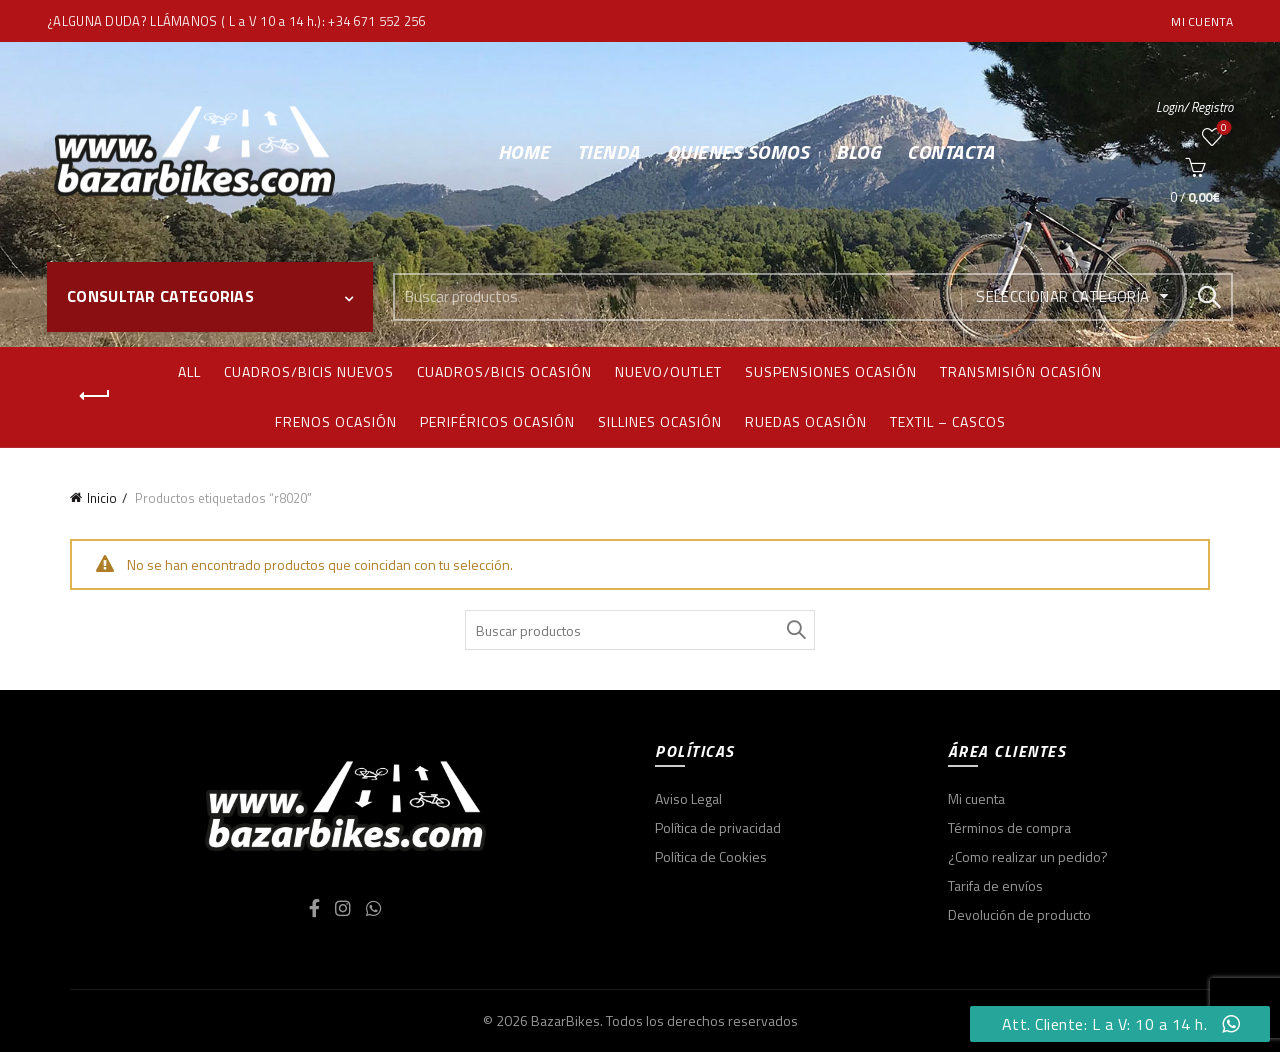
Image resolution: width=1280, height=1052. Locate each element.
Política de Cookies (711, 856)
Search (1208, 297)
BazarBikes (565, 1020)
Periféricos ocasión (497, 421)
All (189, 371)
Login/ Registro (1194, 107)
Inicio (102, 498)
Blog (858, 151)
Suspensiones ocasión (831, 371)
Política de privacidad (718, 827)
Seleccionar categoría (1062, 296)
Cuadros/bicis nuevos (309, 371)
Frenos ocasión (336, 421)
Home (524, 151)
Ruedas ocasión (806, 421)
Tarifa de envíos (995, 885)
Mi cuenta (1202, 21)
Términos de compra (1009, 827)
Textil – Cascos (948, 421)
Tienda (608, 151)
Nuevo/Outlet (668, 371)
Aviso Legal (688, 798)
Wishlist (1222, 128)
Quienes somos (738, 151)
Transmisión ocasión (1021, 371)
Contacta (950, 151)
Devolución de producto (1019, 914)
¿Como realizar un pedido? (1028, 856)
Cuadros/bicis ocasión (504, 371)
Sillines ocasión (660, 421)
